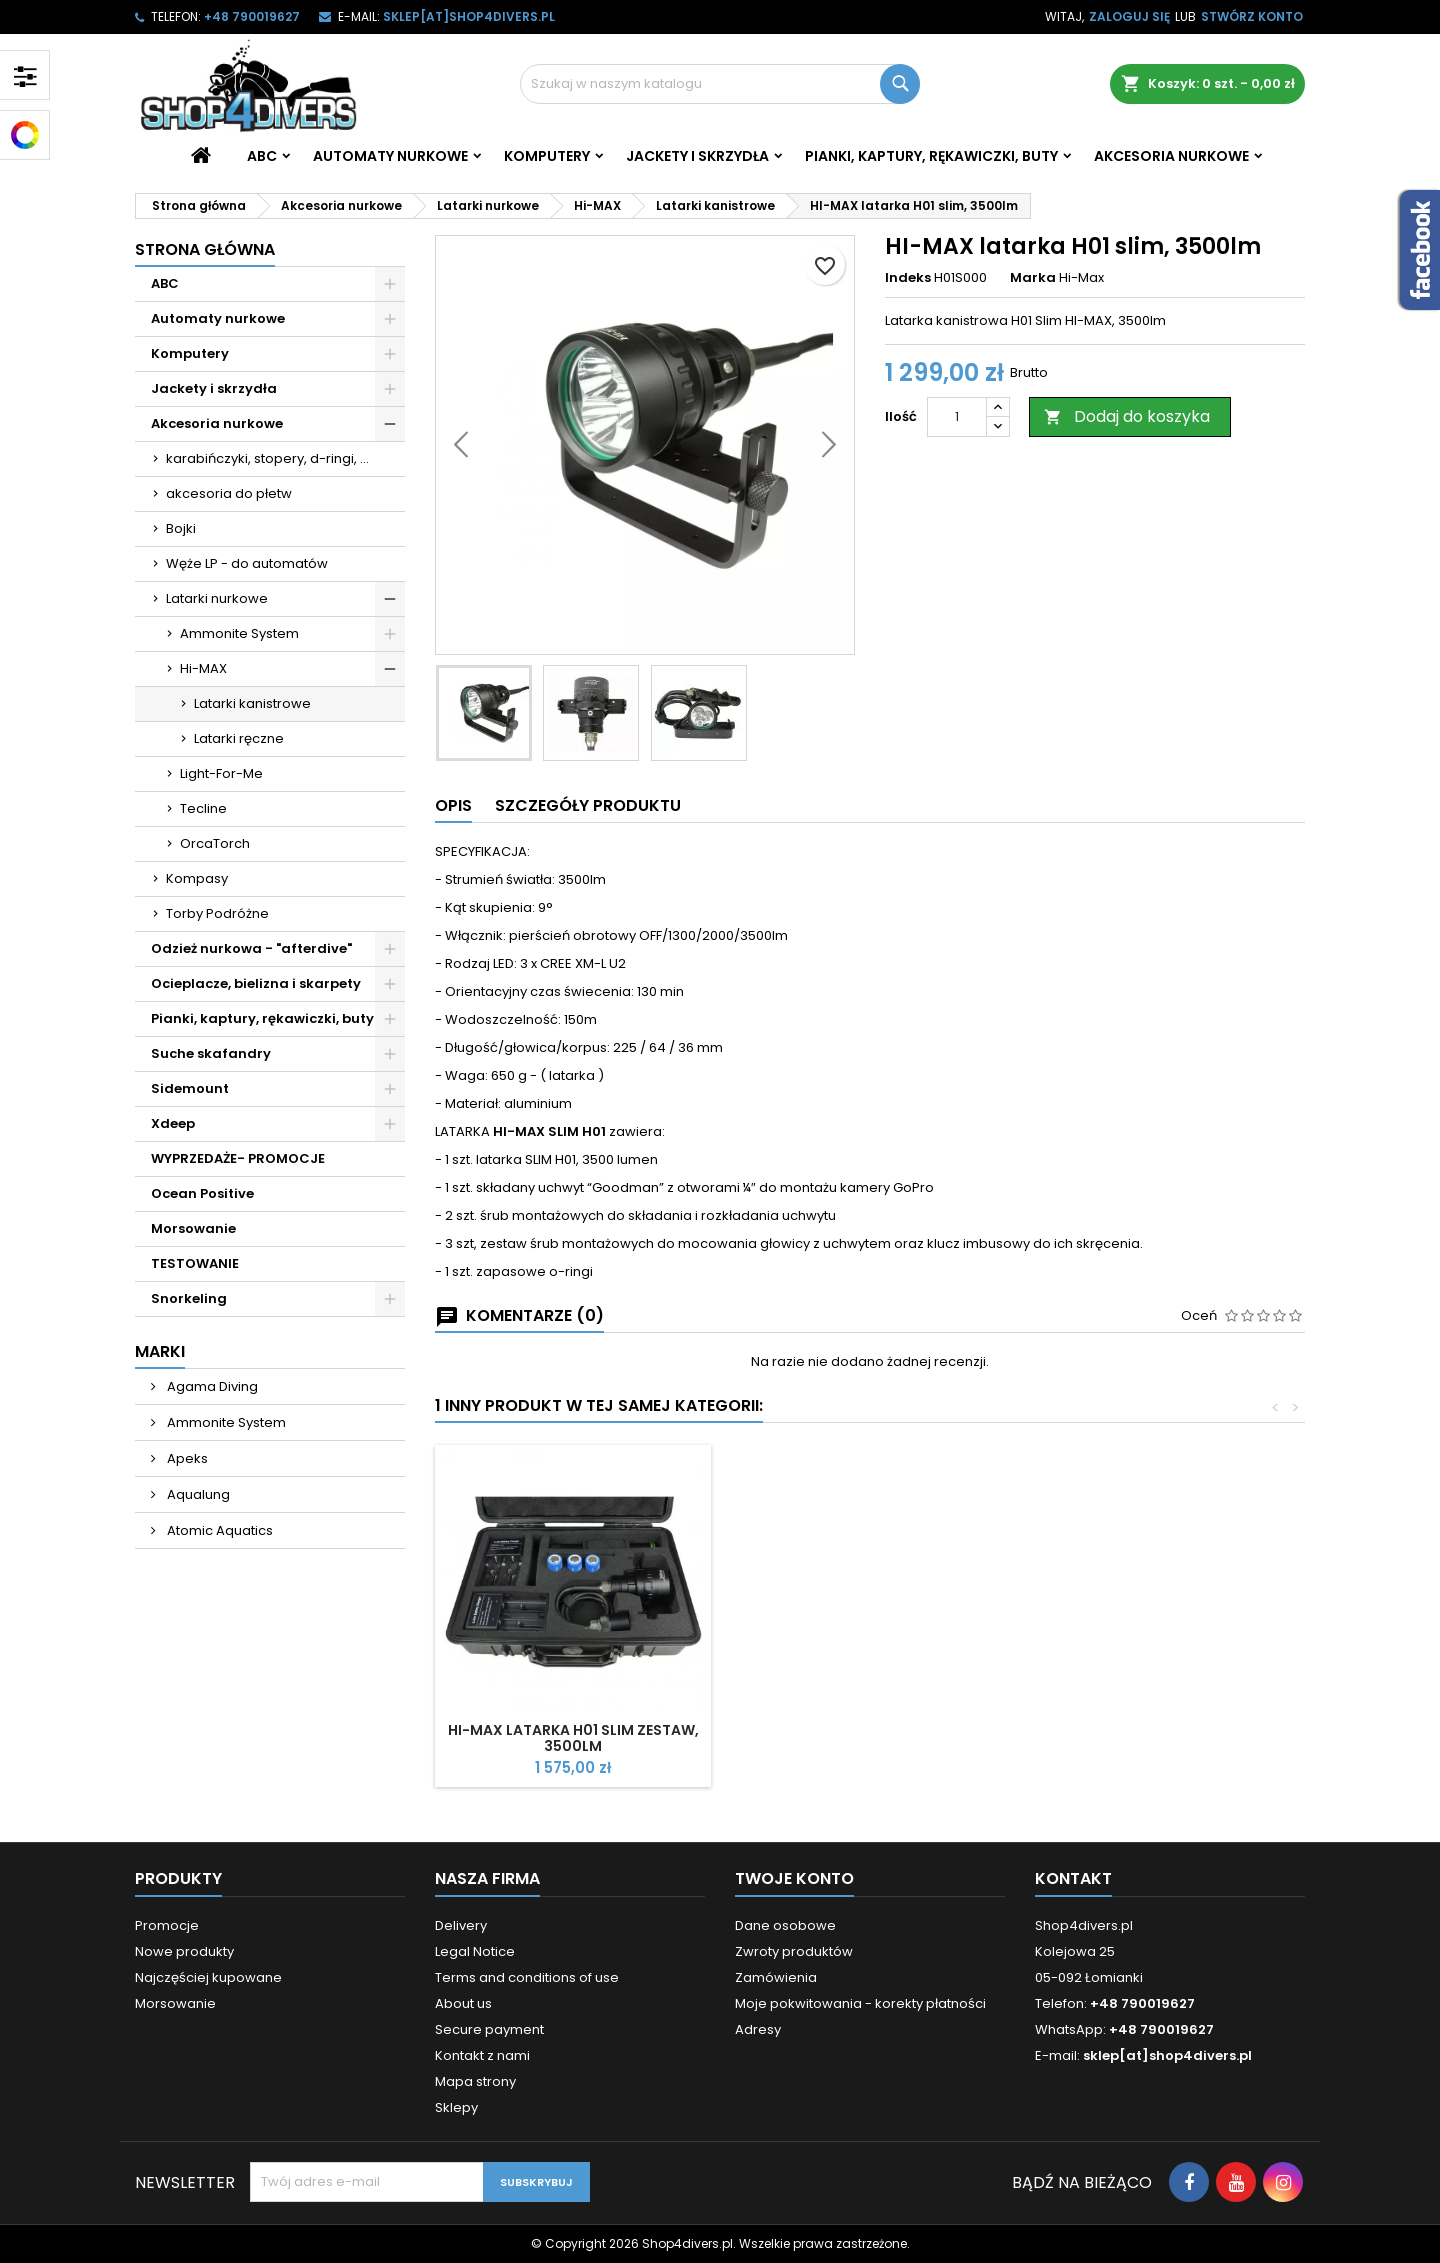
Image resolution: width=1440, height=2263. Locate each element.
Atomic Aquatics (218, 1530)
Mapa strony (475, 2081)
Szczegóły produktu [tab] (588, 805)
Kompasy (197, 878)
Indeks (908, 278)
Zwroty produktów (794, 1951)
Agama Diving (211, 1386)
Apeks (186, 1458)
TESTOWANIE (195, 1263)
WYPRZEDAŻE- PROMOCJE (238, 1158)
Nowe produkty (184, 1951)
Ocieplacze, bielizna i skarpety (256, 983)
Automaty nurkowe (390, 156)
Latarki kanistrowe (252, 703)
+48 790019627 (252, 16)
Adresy (758, 2029)
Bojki (181, 528)
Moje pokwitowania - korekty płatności (860, 2003)
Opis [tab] (453, 805)
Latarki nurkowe (217, 598)
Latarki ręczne (239, 738)
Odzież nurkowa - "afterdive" (251, 948)
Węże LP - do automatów (247, 563)
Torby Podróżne (217, 913)
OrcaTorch (215, 843)
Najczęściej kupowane (208, 1977)
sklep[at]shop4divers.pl (469, 16)
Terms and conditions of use (527, 1977)
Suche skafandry (211, 1053)
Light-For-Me (221, 773)
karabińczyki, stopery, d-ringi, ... (267, 458)
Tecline (203, 808)
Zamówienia (776, 1977)
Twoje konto (794, 1878)
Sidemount (190, 1088)
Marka (1033, 278)
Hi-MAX (203, 668)
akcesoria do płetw (229, 493)
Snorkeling (189, 1298)
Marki (160, 1351)
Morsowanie (193, 1228)
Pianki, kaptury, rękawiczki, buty (931, 156)
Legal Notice (475, 1951)
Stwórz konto (1252, 16)
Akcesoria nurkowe (1171, 156)
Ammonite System (239, 633)
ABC (262, 156)
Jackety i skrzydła (697, 156)
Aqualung (197, 1494)
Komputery (547, 156)
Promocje (167, 1925)
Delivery (461, 1925)
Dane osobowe (785, 1925)
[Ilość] (957, 417)
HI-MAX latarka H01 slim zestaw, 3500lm (573, 1738)
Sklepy (456, 2107)
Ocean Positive (202, 1193)
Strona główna (205, 249)
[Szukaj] (720, 84)
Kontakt (1073, 1878)
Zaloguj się (1129, 16)
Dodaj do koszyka (1127, 416)
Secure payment (489, 2029)
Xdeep (173, 1123)
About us (463, 2003)
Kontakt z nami (482, 2055)
